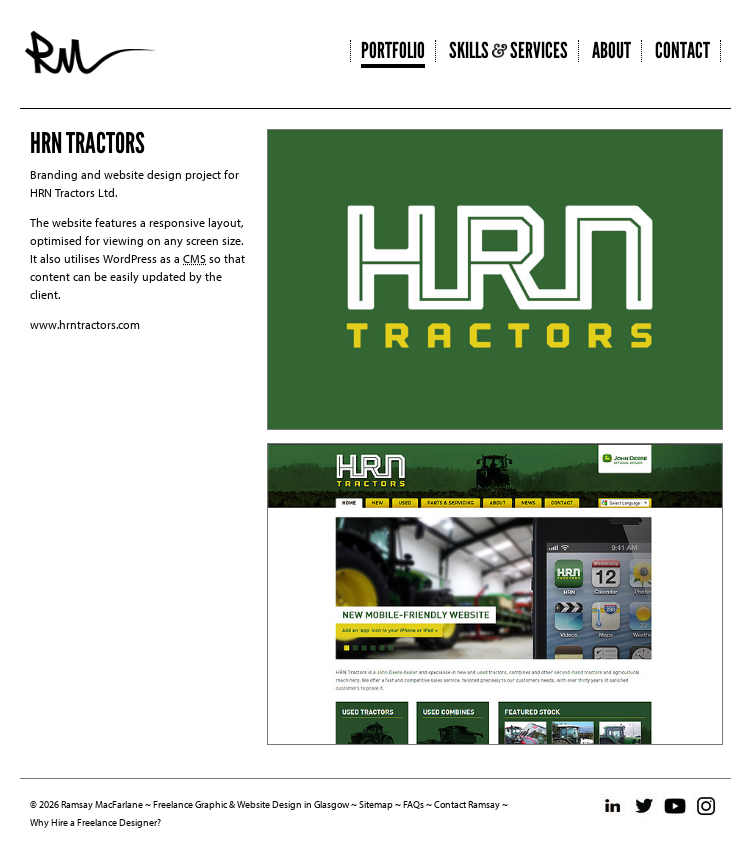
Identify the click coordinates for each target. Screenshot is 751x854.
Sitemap (376, 804)
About (611, 50)
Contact (682, 50)
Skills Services (508, 50)
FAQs (413, 804)
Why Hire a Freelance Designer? (95, 822)
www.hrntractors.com (85, 324)
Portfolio (393, 50)
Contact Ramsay (467, 804)
